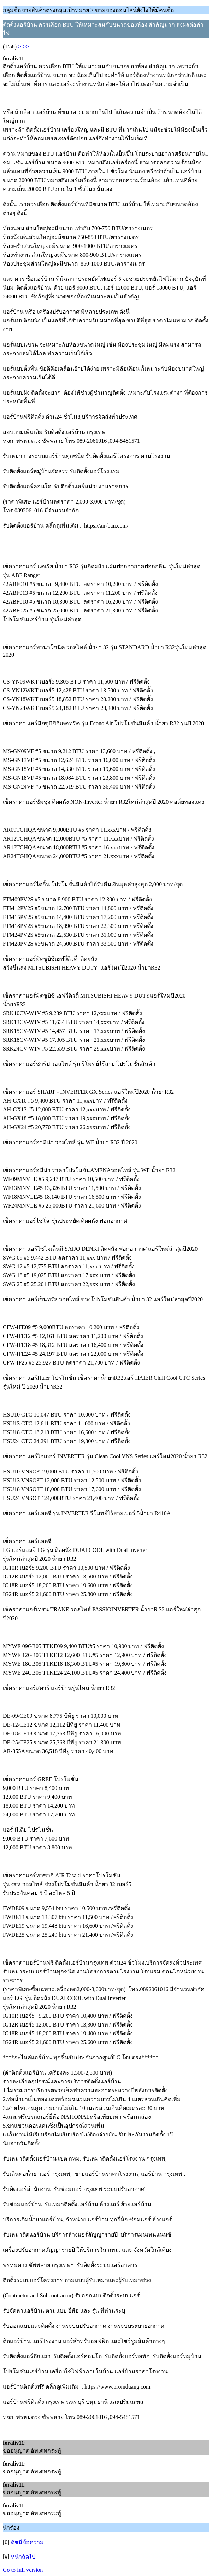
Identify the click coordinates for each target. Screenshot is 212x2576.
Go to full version (23, 2570)
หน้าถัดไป (23, 2557)
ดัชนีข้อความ (27, 2542)
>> (26, 46)
